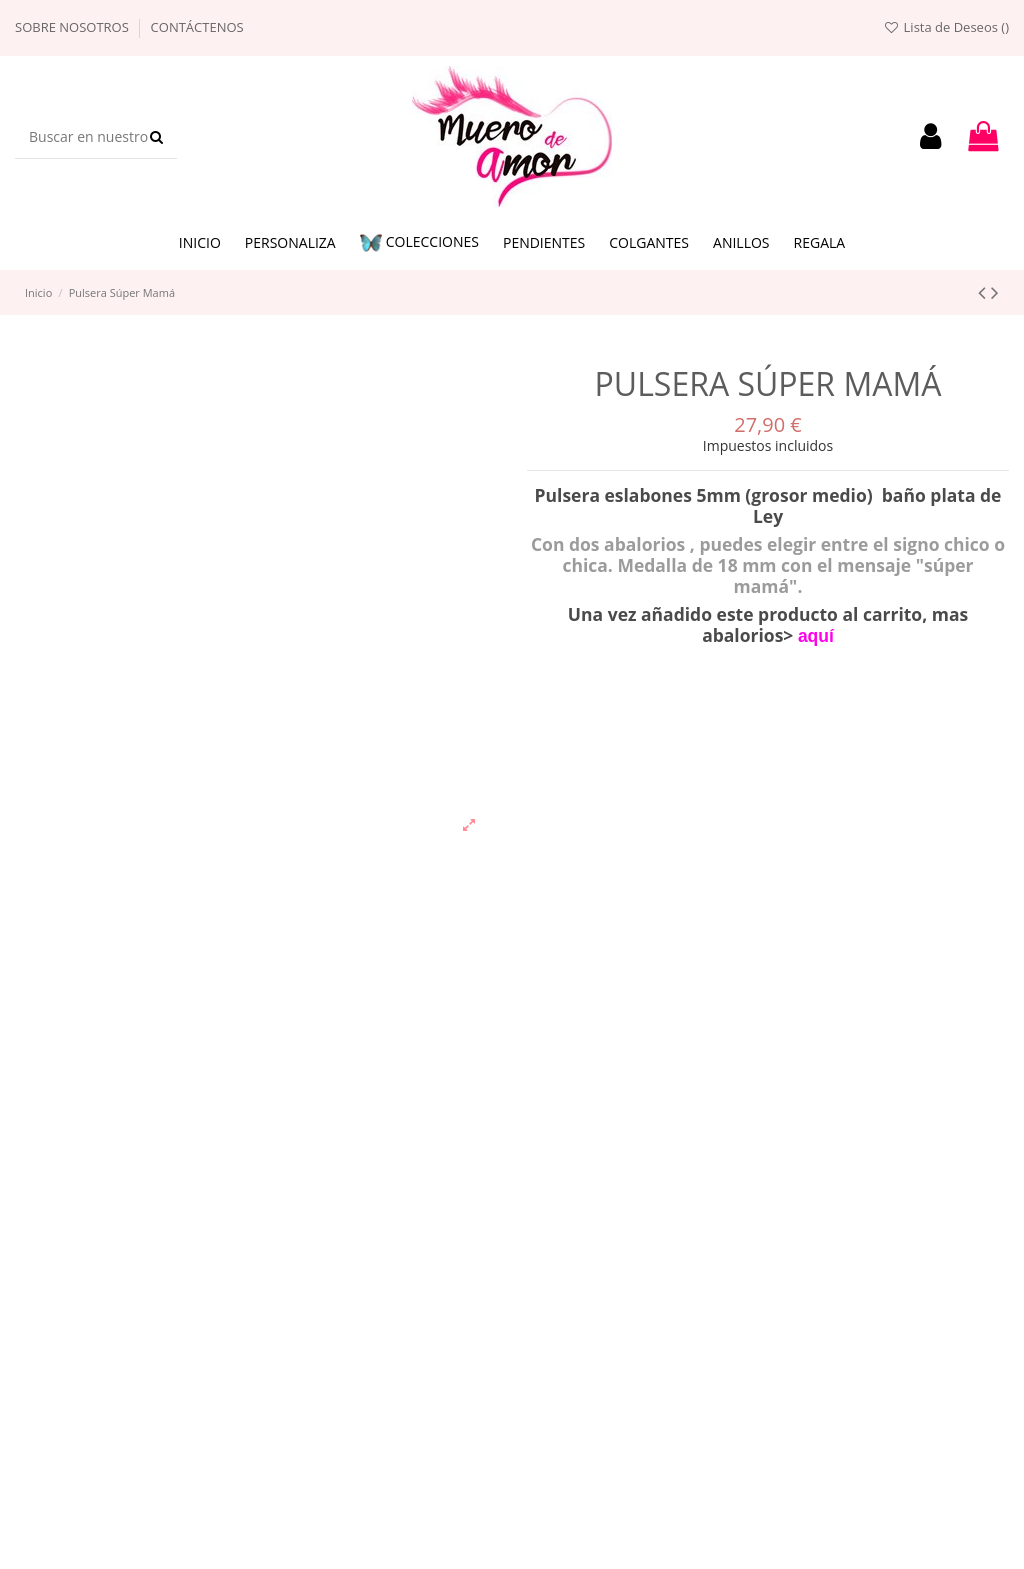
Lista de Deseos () (946, 27)
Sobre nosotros (73, 27)
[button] (419, 243)
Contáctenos (197, 27)
